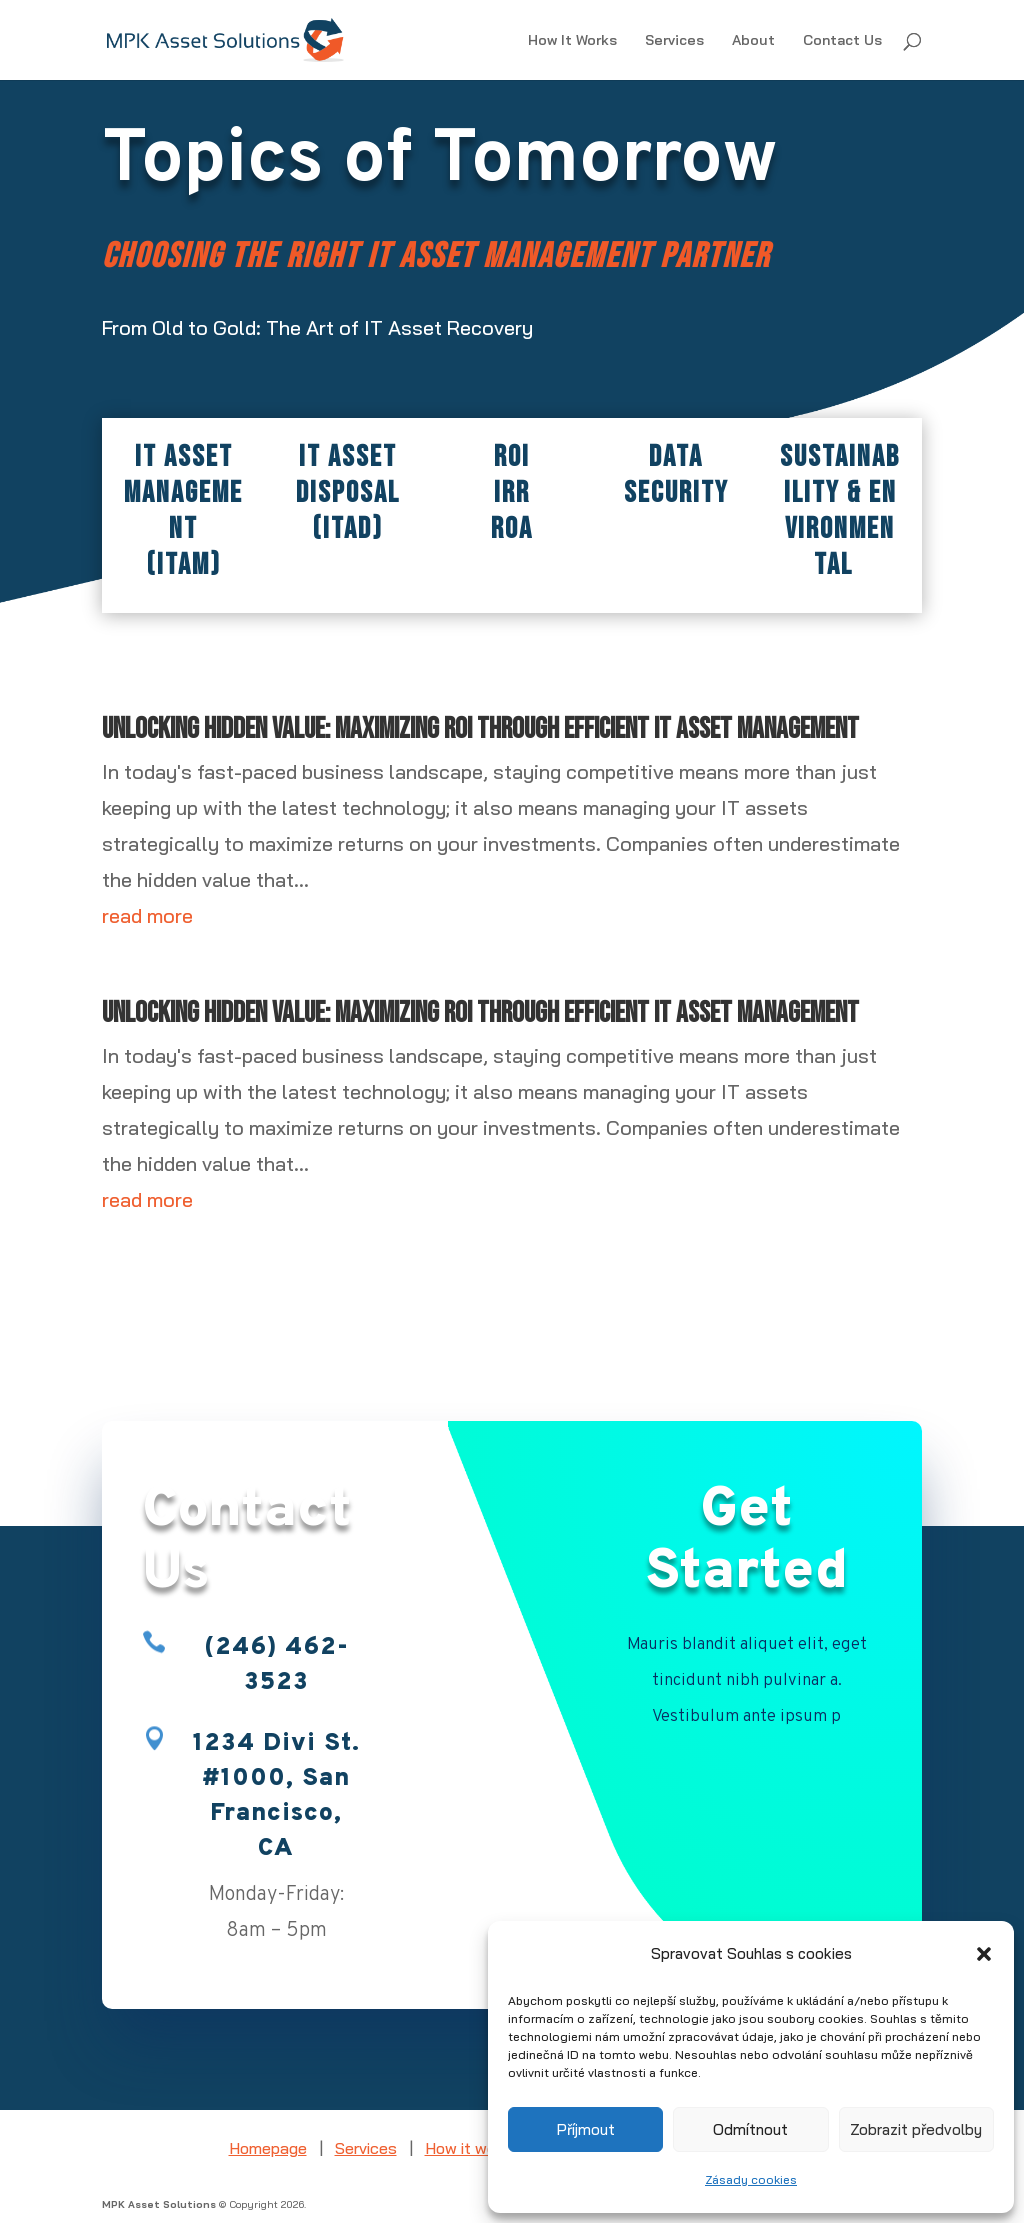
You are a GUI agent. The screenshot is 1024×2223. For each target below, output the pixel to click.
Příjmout (586, 2129)
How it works (471, 2148)
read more (147, 915)
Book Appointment (747, 1779)
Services (674, 41)
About (753, 41)
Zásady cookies (751, 2179)
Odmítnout (750, 2129)
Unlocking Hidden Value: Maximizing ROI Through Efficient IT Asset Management (480, 729)
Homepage (268, 2148)
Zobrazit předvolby (916, 2129)
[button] (984, 1954)
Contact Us (842, 41)
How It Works (572, 41)
